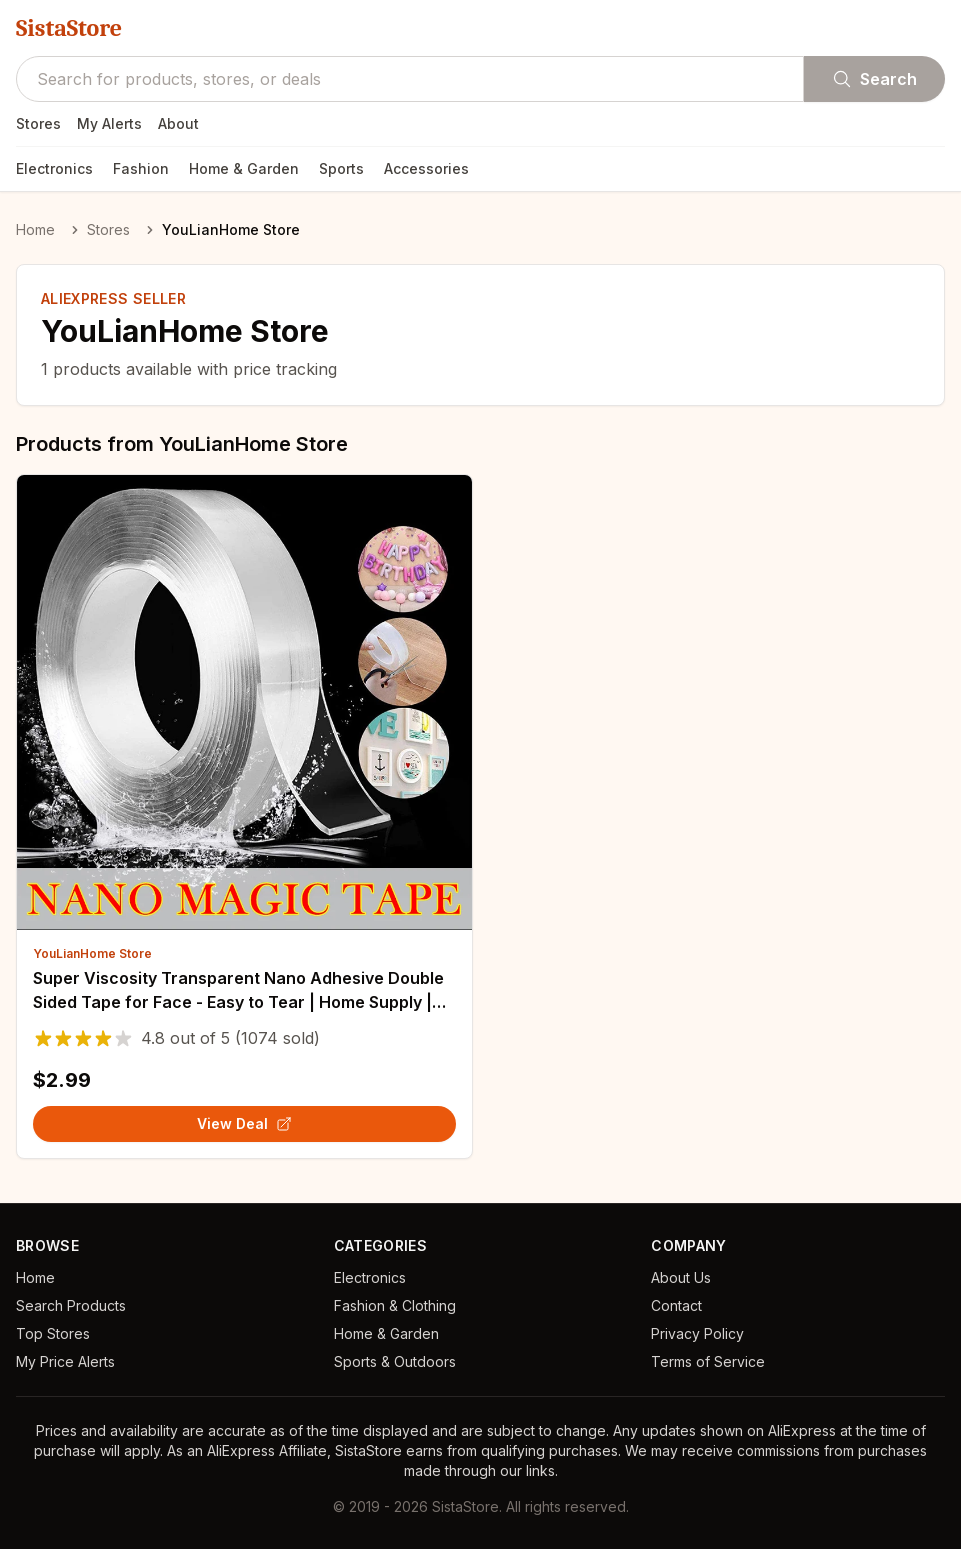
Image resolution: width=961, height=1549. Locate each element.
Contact (676, 1305)
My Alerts (109, 123)
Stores (38, 123)
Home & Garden (244, 168)
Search (874, 79)
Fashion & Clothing (395, 1305)
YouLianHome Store (92, 953)
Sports (341, 168)
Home (35, 229)
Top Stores (53, 1333)
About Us (681, 1277)
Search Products (71, 1305)
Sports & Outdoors (395, 1361)
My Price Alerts (65, 1361)
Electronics (54, 168)
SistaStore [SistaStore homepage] (69, 28)
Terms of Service (708, 1361)
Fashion (141, 168)
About (178, 123)
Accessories (426, 168)
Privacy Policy (697, 1333)
